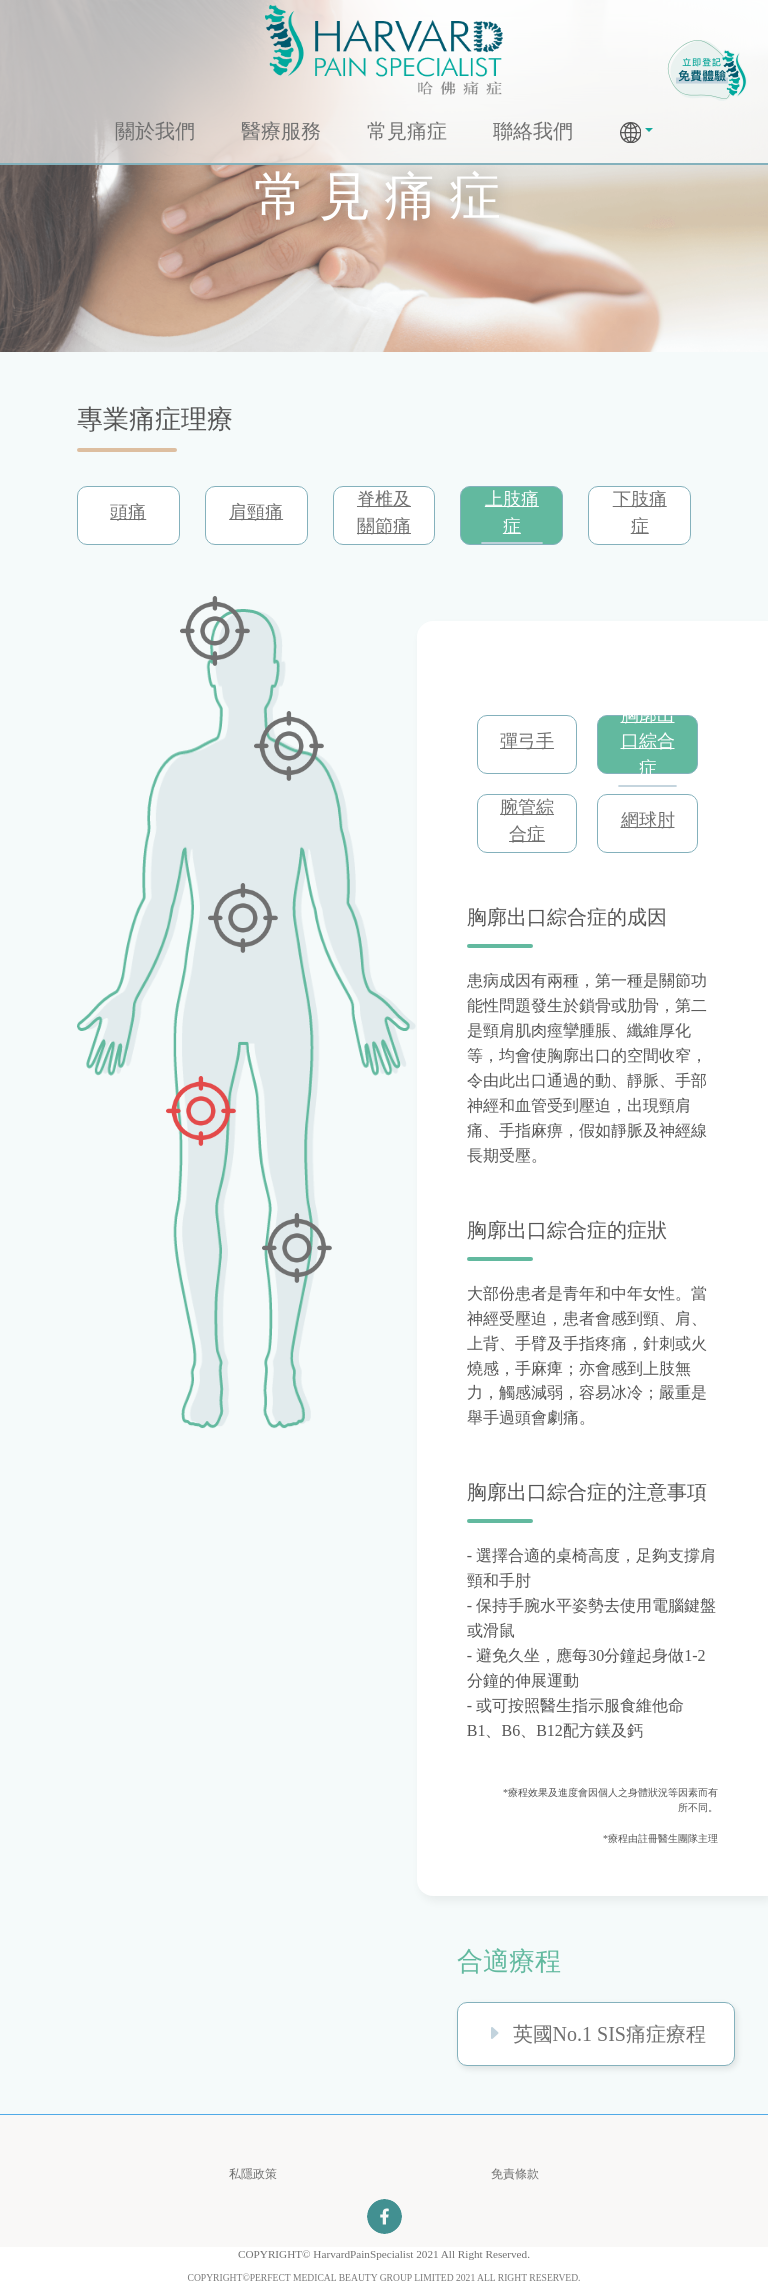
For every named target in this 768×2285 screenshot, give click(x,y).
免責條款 (515, 2174)
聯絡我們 (533, 131)
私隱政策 (253, 2174)
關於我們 (155, 131)
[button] (637, 132)
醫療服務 (281, 131)
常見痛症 (407, 131)
